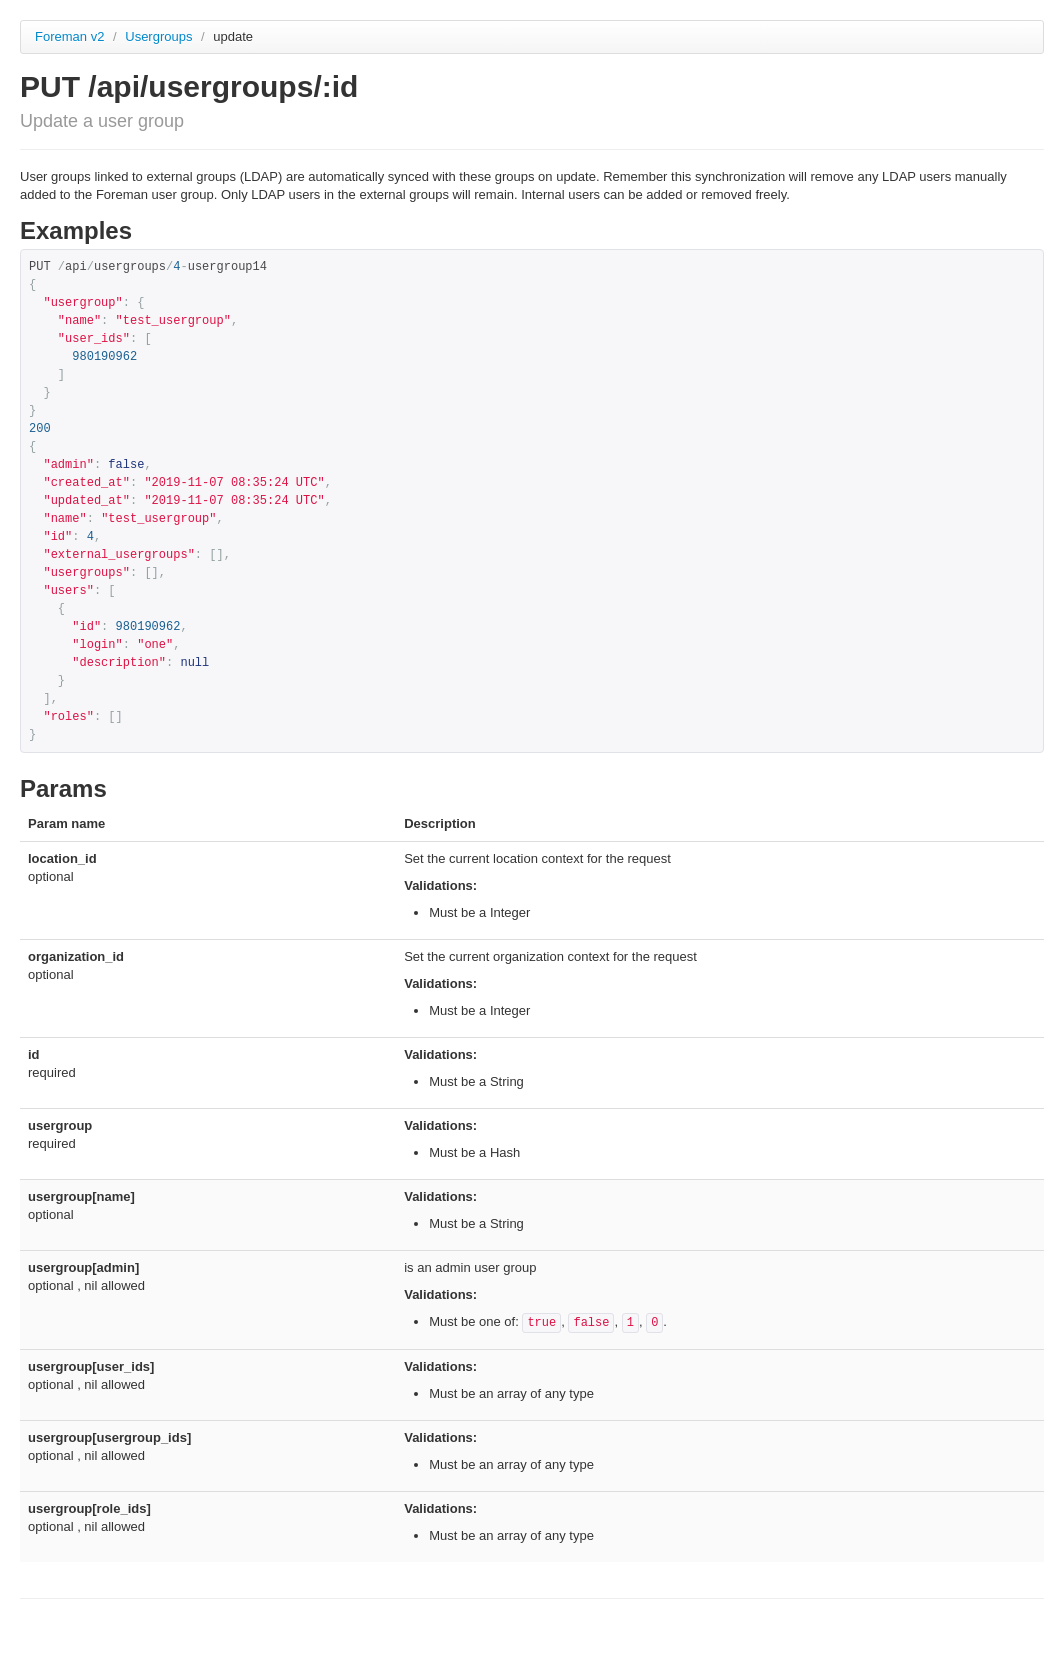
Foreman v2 (69, 36)
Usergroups (160, 36)
